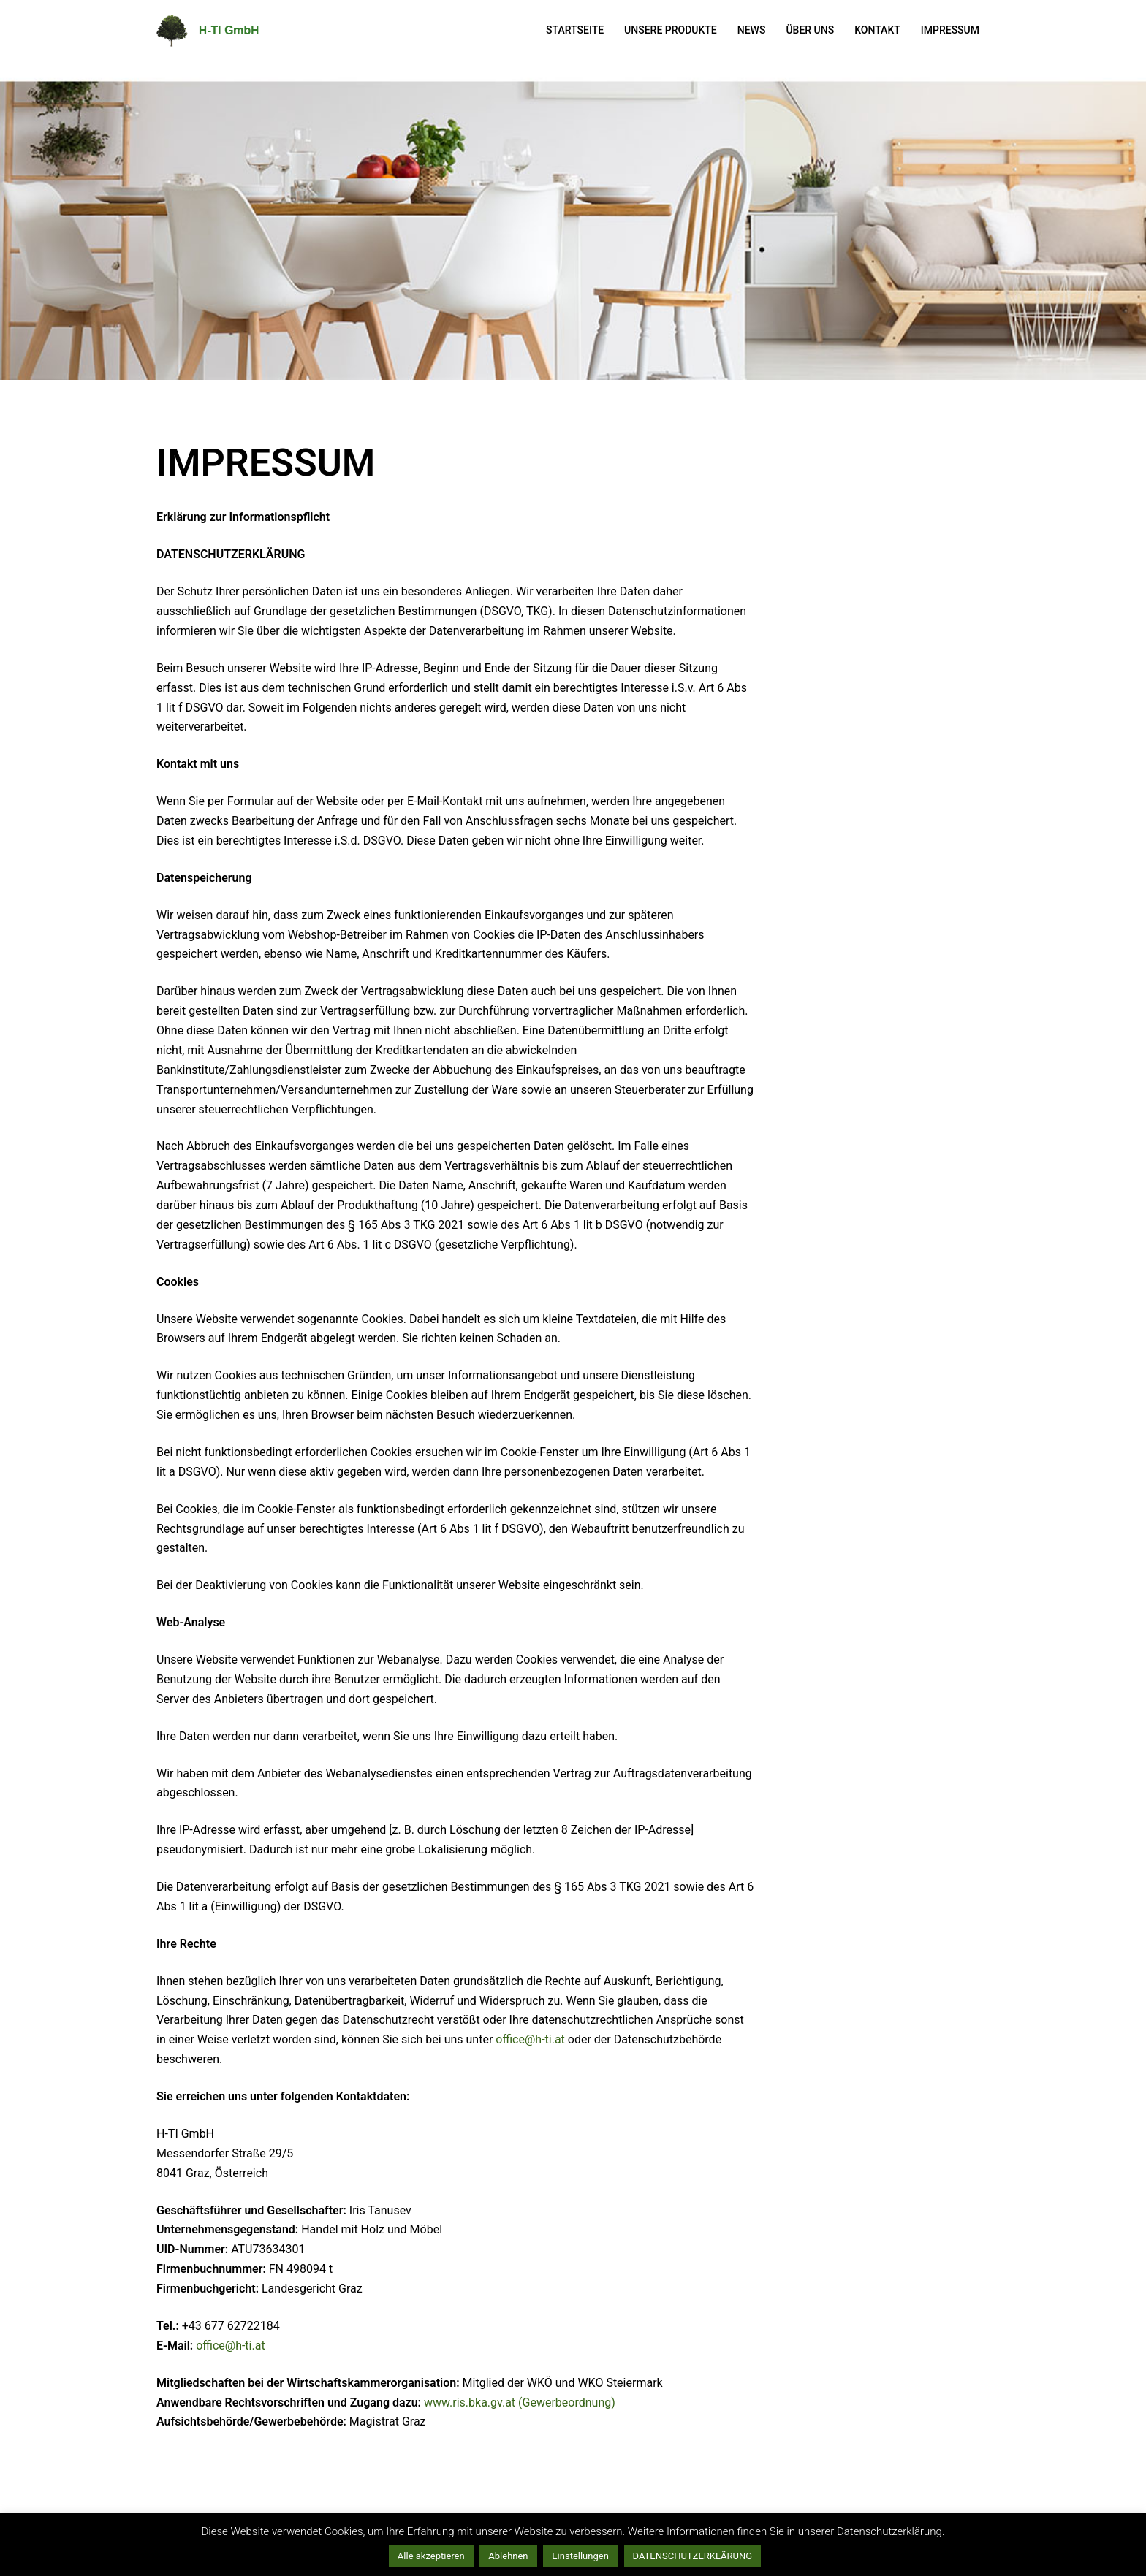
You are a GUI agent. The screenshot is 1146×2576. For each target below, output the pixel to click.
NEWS (751, 30)
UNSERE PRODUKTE (670, 30)
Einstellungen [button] (580, 2555)
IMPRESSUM (950, 30)
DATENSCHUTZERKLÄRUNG (693, 2555)
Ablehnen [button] (508, 2555)
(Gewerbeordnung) (566, 2402)
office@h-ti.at (530, 2039)
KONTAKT (877, 30)
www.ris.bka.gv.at (469, 2402)
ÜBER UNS (810, 30)
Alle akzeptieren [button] (431, 2555)
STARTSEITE (575, 30)
